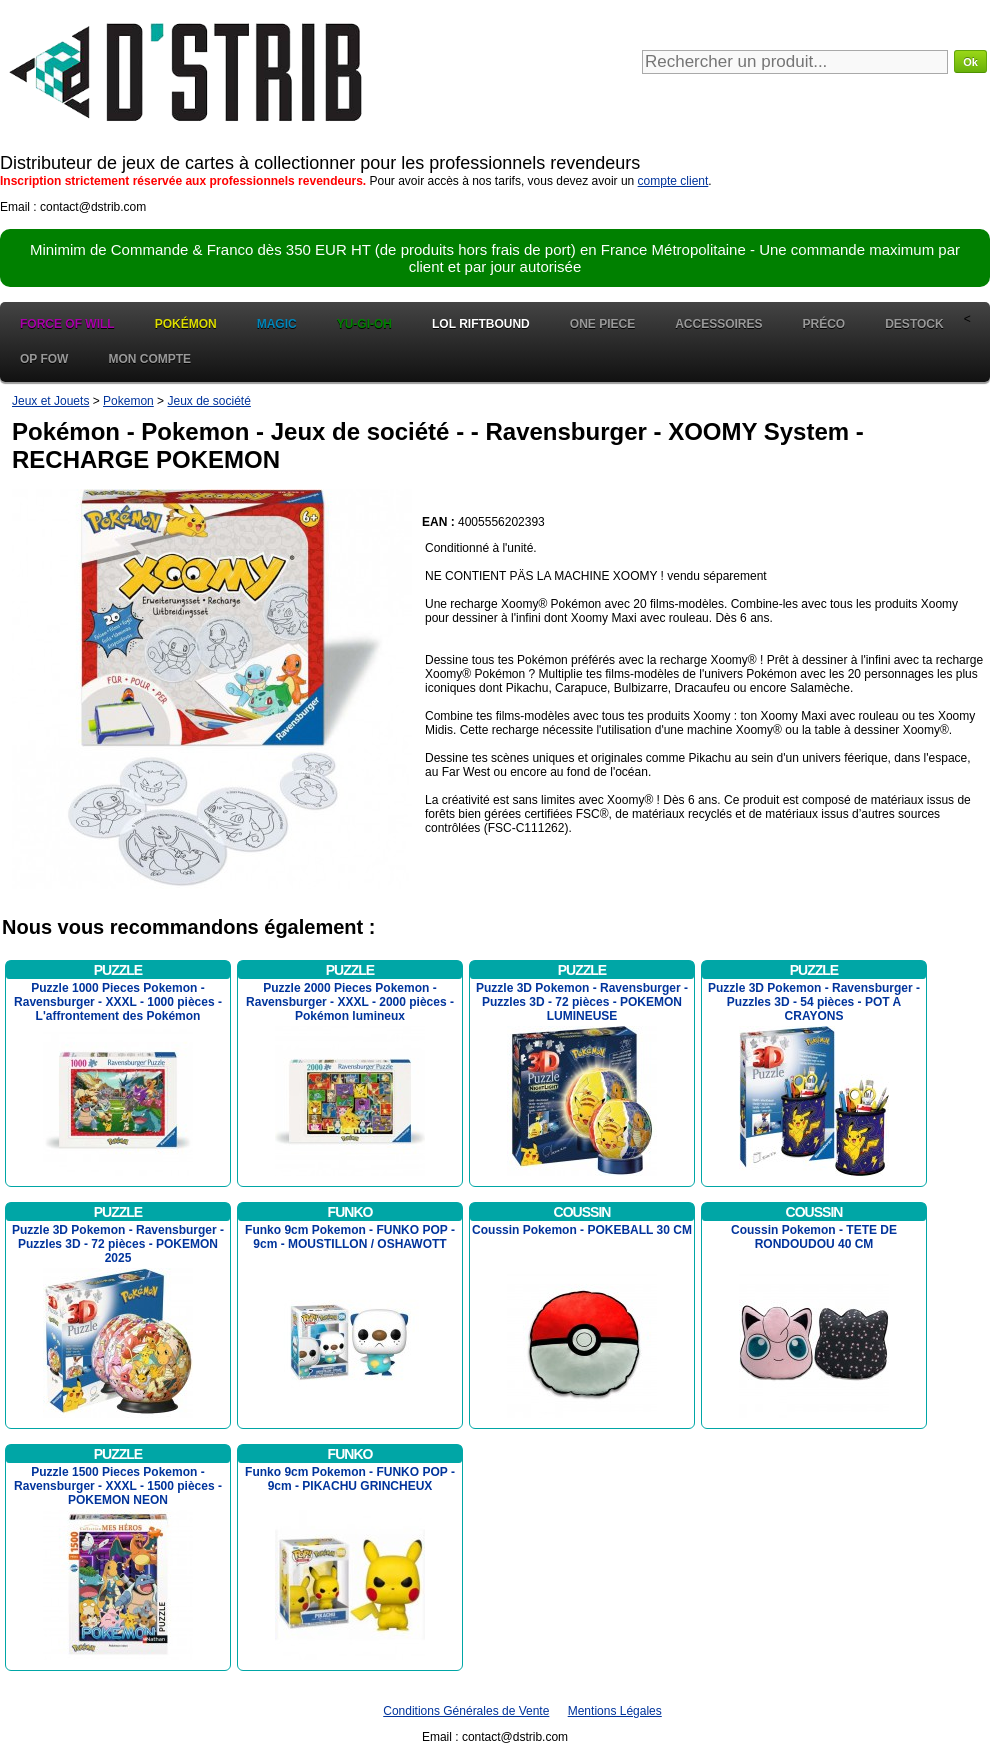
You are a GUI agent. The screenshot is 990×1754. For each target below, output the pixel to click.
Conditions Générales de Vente (466, 1711)
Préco (824, 324)
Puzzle (118, 970)
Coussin (582, 1212)
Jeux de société (208, 401)
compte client (673, 181)
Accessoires (718, 324)
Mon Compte (149, 359)
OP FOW (44, 359)
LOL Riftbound (481, 324)
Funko (350, 1212)
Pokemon (128, 401)
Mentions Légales (615, 1711)
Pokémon (186, 324)
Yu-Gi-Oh (364, 324)
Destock (914, 324)
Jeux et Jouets (50, 401)
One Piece (602, 324)
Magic (277, 324)
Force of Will (67, 324)
